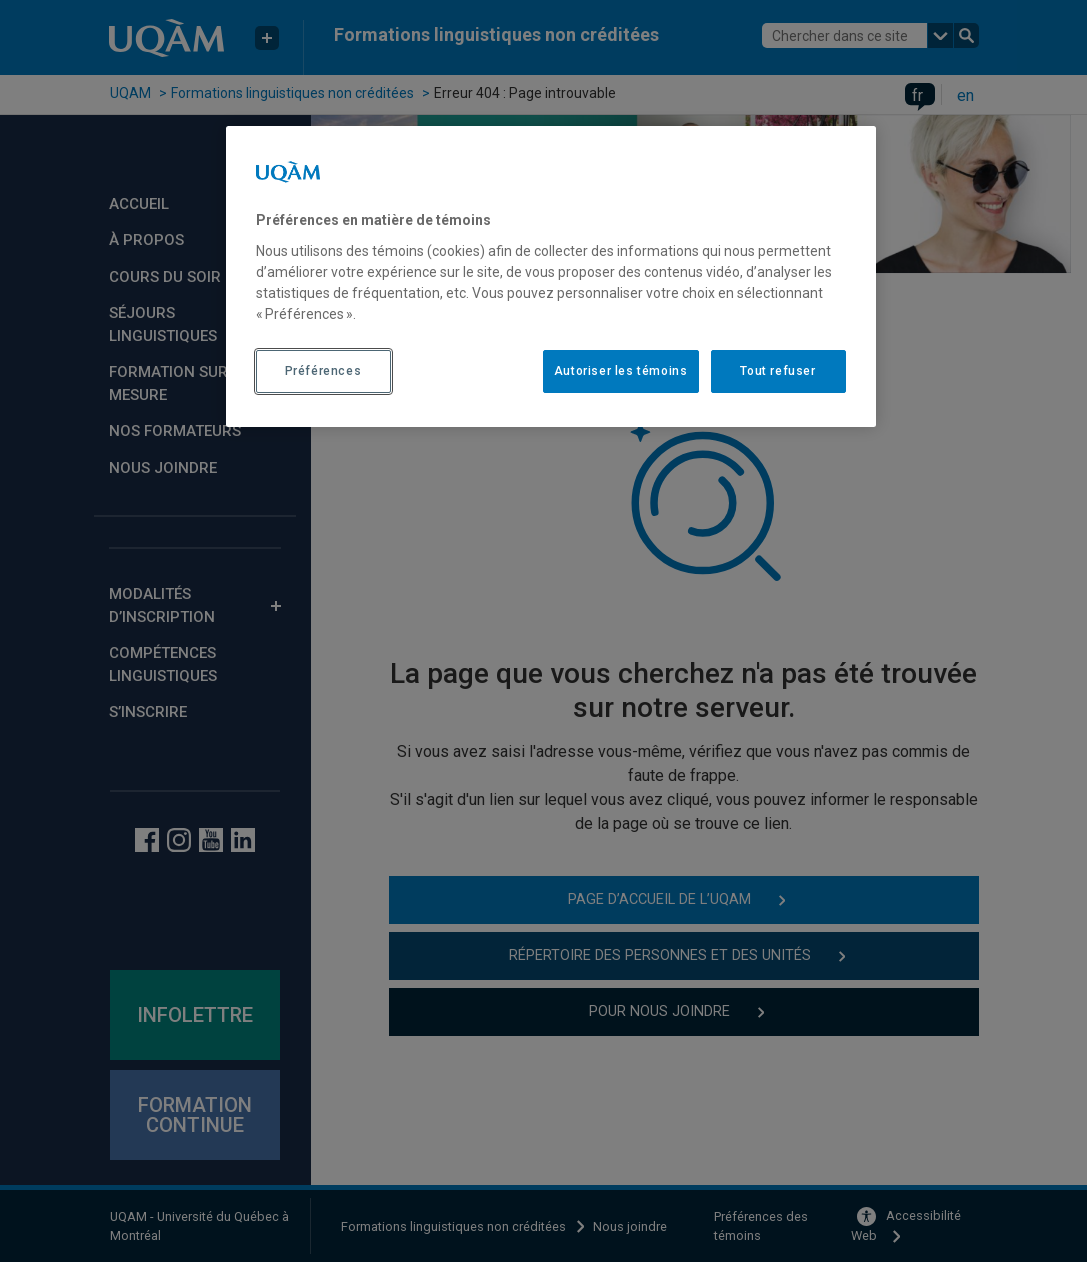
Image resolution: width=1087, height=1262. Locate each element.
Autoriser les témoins (621, 371)
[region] (551, 276)
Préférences (323, 371)
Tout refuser (777, 371)
